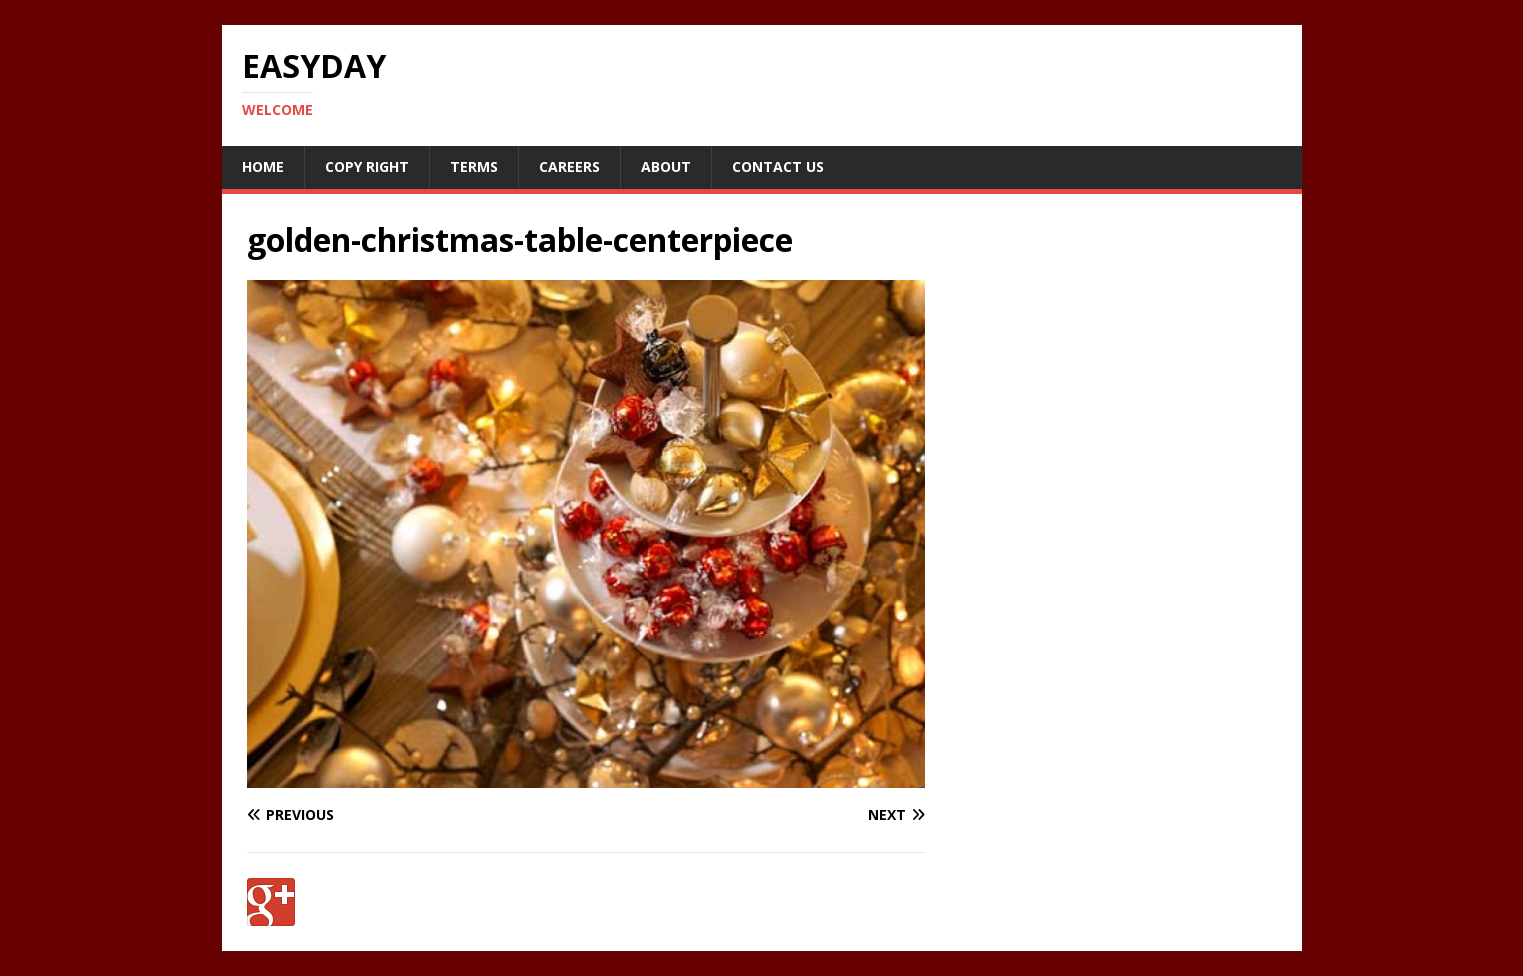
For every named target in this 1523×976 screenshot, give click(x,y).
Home (263, 166)
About (666, 166)
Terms (474, 166)
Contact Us (778, 166)
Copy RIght (367, 166)
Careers (569, 166)
